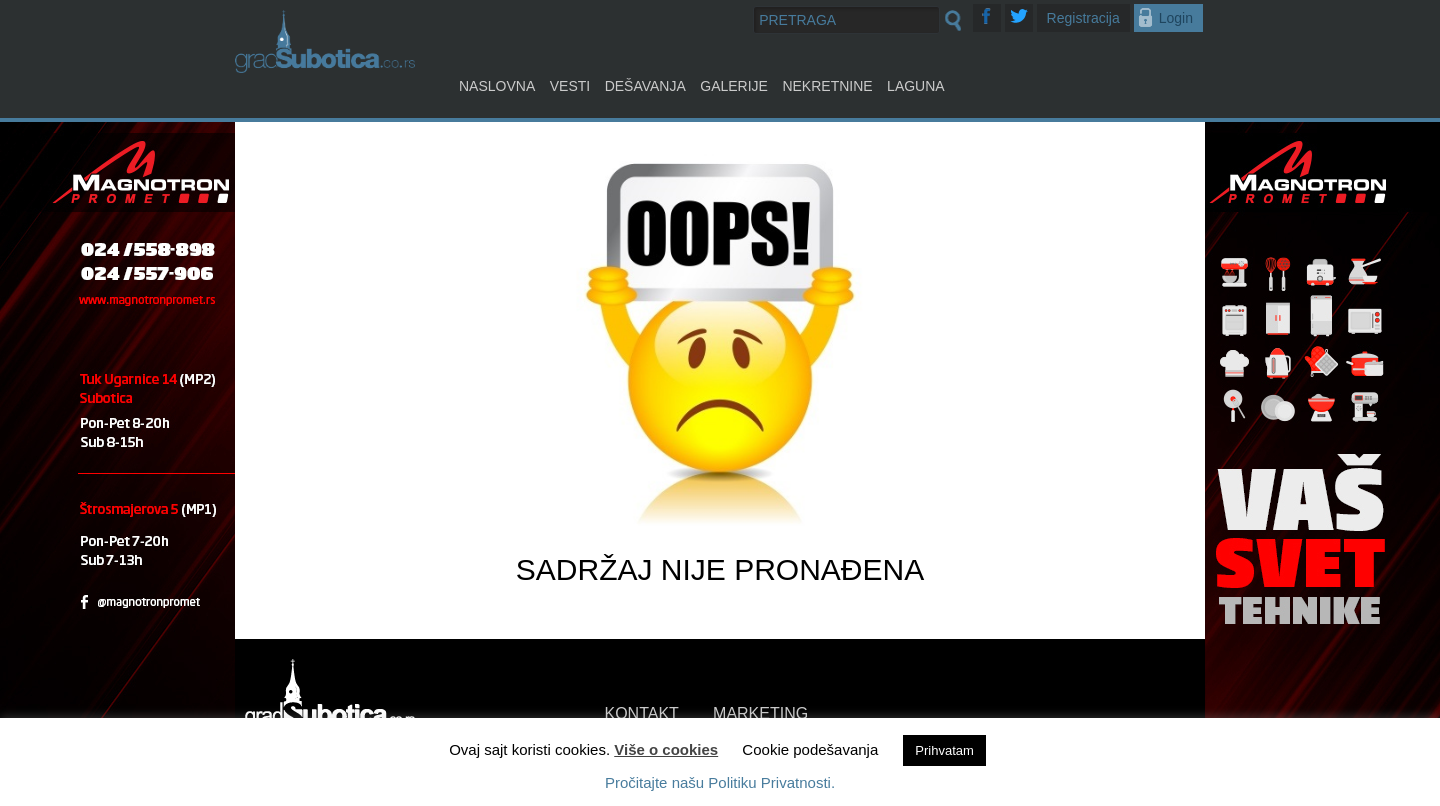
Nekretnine (827, 86)
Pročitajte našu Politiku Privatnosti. (720, 782)
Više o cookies (666, 749)
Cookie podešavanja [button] (810, 749)
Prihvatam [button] (944, 750)
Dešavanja (645, 86)
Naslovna (497, 86)
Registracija (1083, 18)
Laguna (916, 86)
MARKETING (760, 713)
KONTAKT (642, 713)
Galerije (734, 86)
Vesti (570, 86)
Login (1176, 18)
